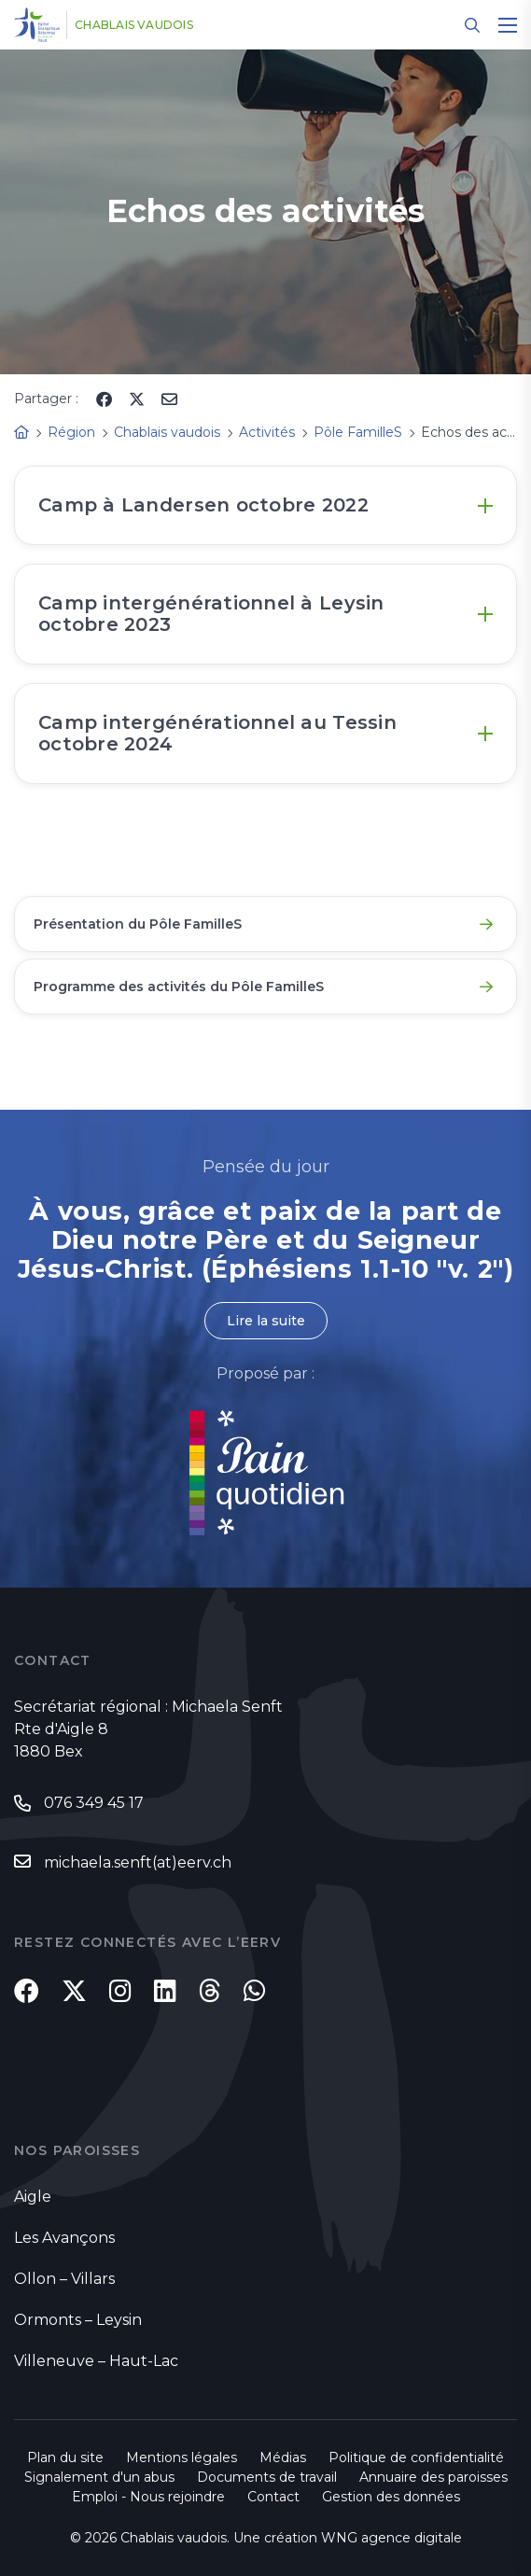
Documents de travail (267, 2477)
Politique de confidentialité (416, 2457)
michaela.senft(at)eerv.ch (137, 1862)
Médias (282, 2457)
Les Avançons (64, 2238)
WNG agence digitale (391, 2537)
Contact (273, 2496)
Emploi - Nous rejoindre (148, 2496)
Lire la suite (266, 1320)
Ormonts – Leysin (78, 2320)
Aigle (32, 2196)
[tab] (265, 505)
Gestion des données (391, 2496)
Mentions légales (181, 2457)
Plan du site (65, 2457)
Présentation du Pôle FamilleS (138, 924)
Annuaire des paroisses (433, 2477)
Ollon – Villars (64, 2279)
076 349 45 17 (94, 1803)
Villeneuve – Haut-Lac (96, 2361)
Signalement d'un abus (99, 2477)
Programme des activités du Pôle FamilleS (179, 986)
